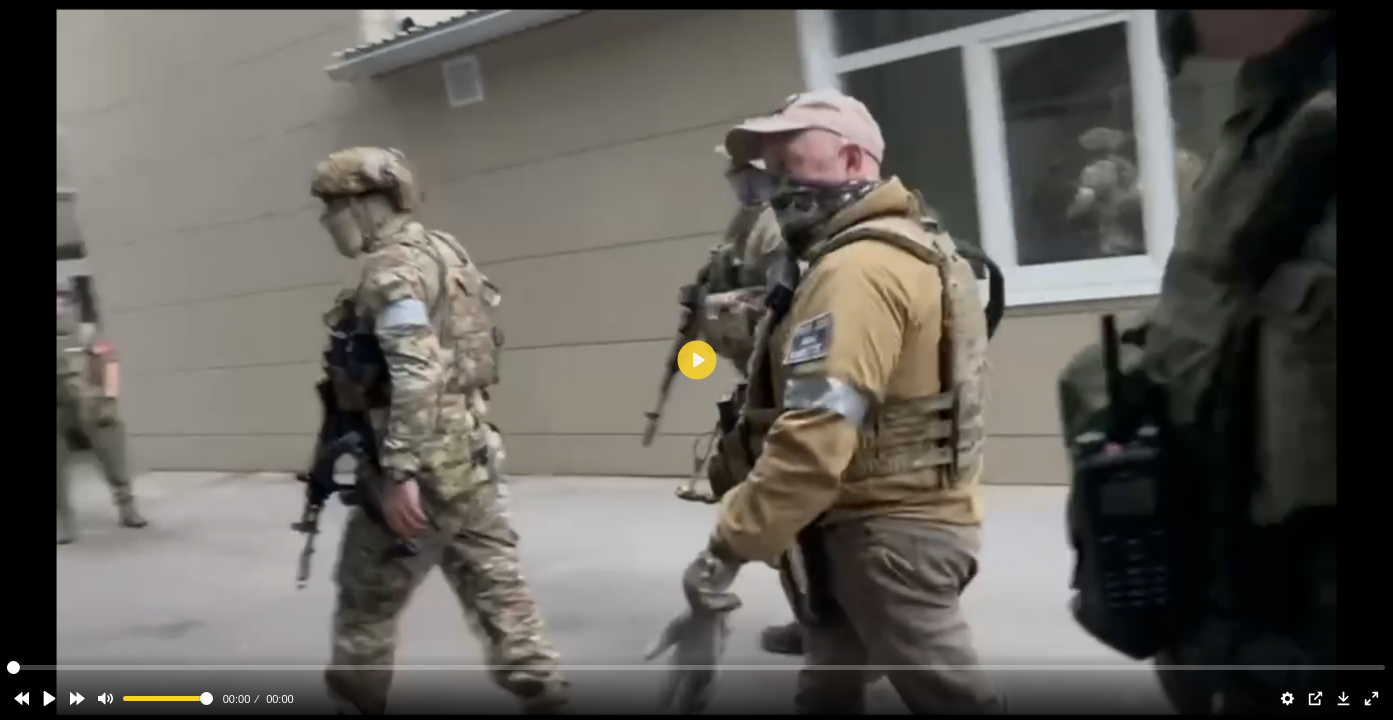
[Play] (49, 699)
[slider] (168, 698)
